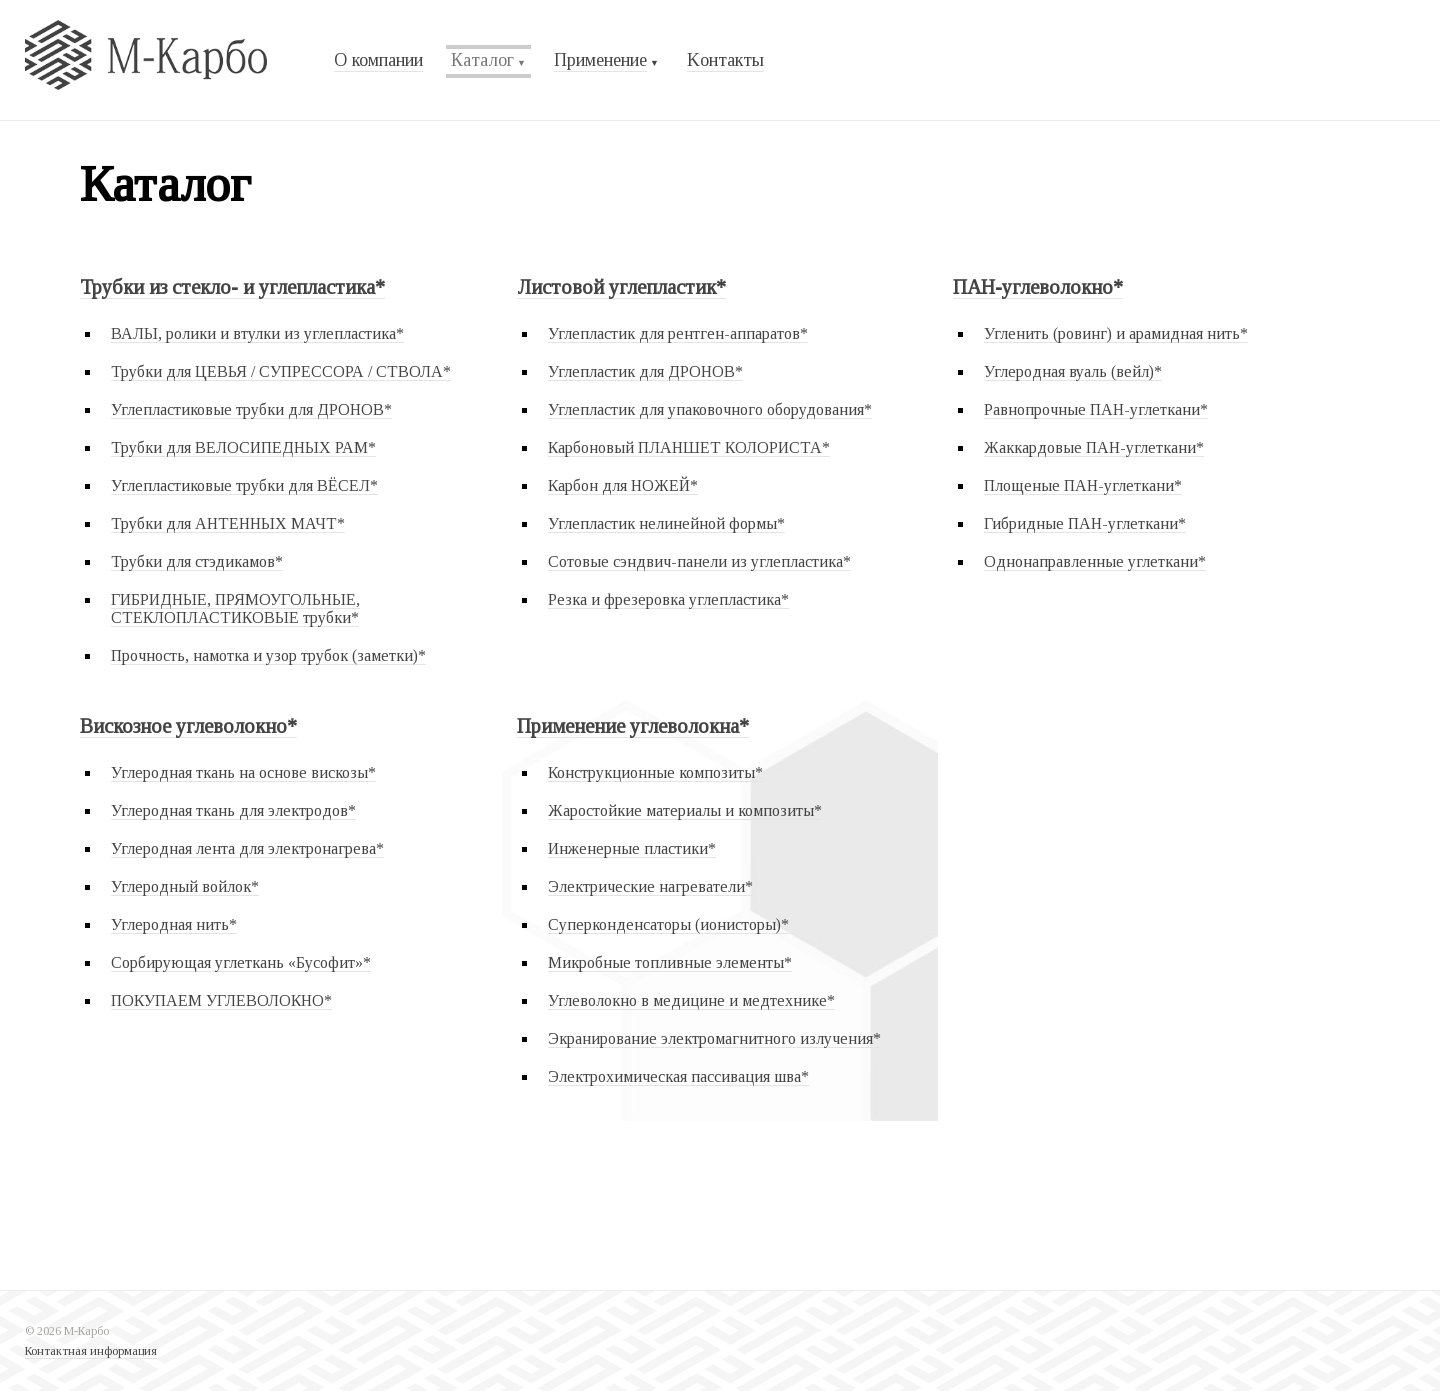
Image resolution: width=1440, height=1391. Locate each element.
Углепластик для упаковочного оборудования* (710, 409)
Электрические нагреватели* (650, 886)
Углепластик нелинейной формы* (666, 523)
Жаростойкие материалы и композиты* (685, 810)
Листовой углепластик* (621, 287)
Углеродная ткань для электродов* (233, 810)
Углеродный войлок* (185, 886)
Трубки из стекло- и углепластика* (232, 287)
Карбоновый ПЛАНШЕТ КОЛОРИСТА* (689, 447)
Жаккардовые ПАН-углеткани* (1094, 447)
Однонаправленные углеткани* (1095, 561)
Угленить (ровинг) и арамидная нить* (1116, 333)
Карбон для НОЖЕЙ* (623, 485)
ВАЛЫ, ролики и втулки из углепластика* (257, 333)
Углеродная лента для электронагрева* (247, 848)
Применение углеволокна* (633, 726)
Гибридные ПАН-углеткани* (1085, 523)
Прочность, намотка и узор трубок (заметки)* (268, 655)
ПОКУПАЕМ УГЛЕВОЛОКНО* (221, 1000)
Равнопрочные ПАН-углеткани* (1096, 409)
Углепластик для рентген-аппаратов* (678, 333)
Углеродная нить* (174, 924)
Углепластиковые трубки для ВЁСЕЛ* (244, 485)
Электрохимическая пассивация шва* (678, 1076)
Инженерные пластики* (632, 848)
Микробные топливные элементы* (670, 962)
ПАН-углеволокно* (1038, 287)
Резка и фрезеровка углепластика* (668, 599)
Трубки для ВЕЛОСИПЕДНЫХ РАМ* (243, 447)
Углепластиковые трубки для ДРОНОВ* (251, 409)
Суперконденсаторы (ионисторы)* (668, 924)
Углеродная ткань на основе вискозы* (243, 772)
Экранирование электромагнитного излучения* (714, 1038)
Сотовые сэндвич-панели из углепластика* (699, 561)
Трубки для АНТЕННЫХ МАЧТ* (228, 523)
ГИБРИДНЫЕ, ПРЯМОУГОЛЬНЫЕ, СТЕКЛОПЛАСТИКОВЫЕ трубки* (235, 608)
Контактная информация (91, 1351)
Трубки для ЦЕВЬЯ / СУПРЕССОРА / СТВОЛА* (281, 371)
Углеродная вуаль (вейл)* (1073, 371)
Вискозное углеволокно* (188, 726)
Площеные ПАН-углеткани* (1083, 485)
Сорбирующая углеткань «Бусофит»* (241, 962)
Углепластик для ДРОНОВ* (645, 371)
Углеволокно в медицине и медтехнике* (691, 1000)
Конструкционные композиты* (655, 772)
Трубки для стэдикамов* (197, 561)
